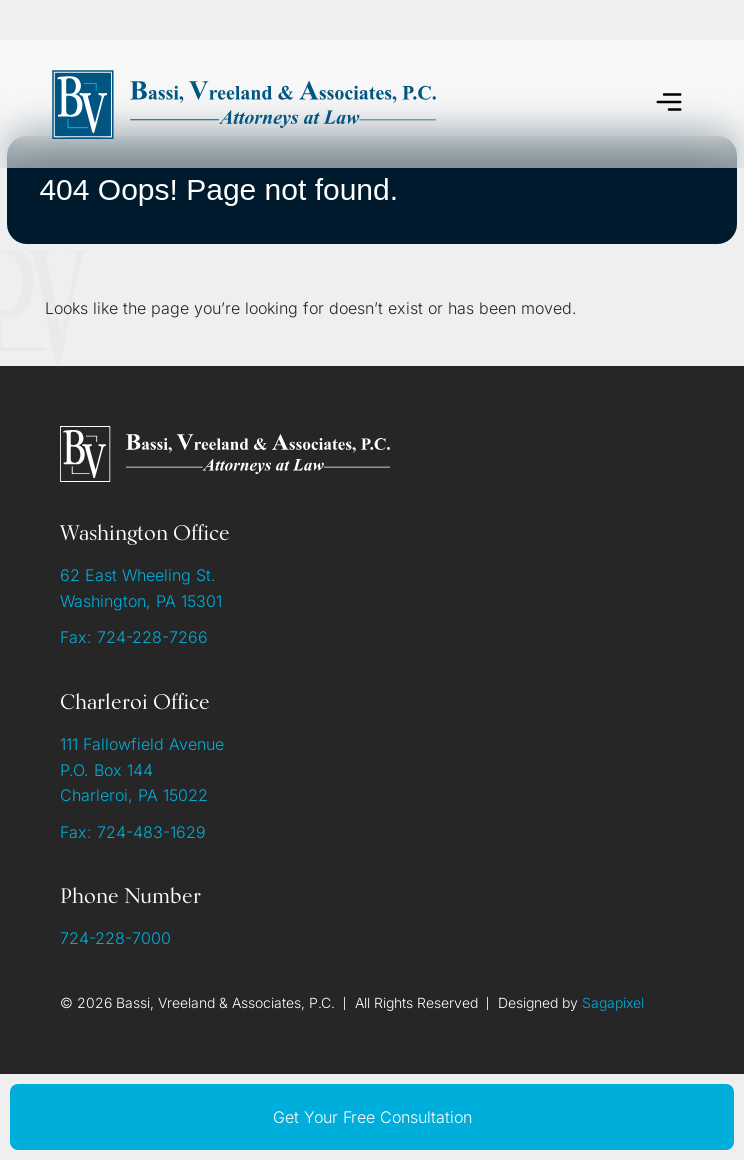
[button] (669, 104)
